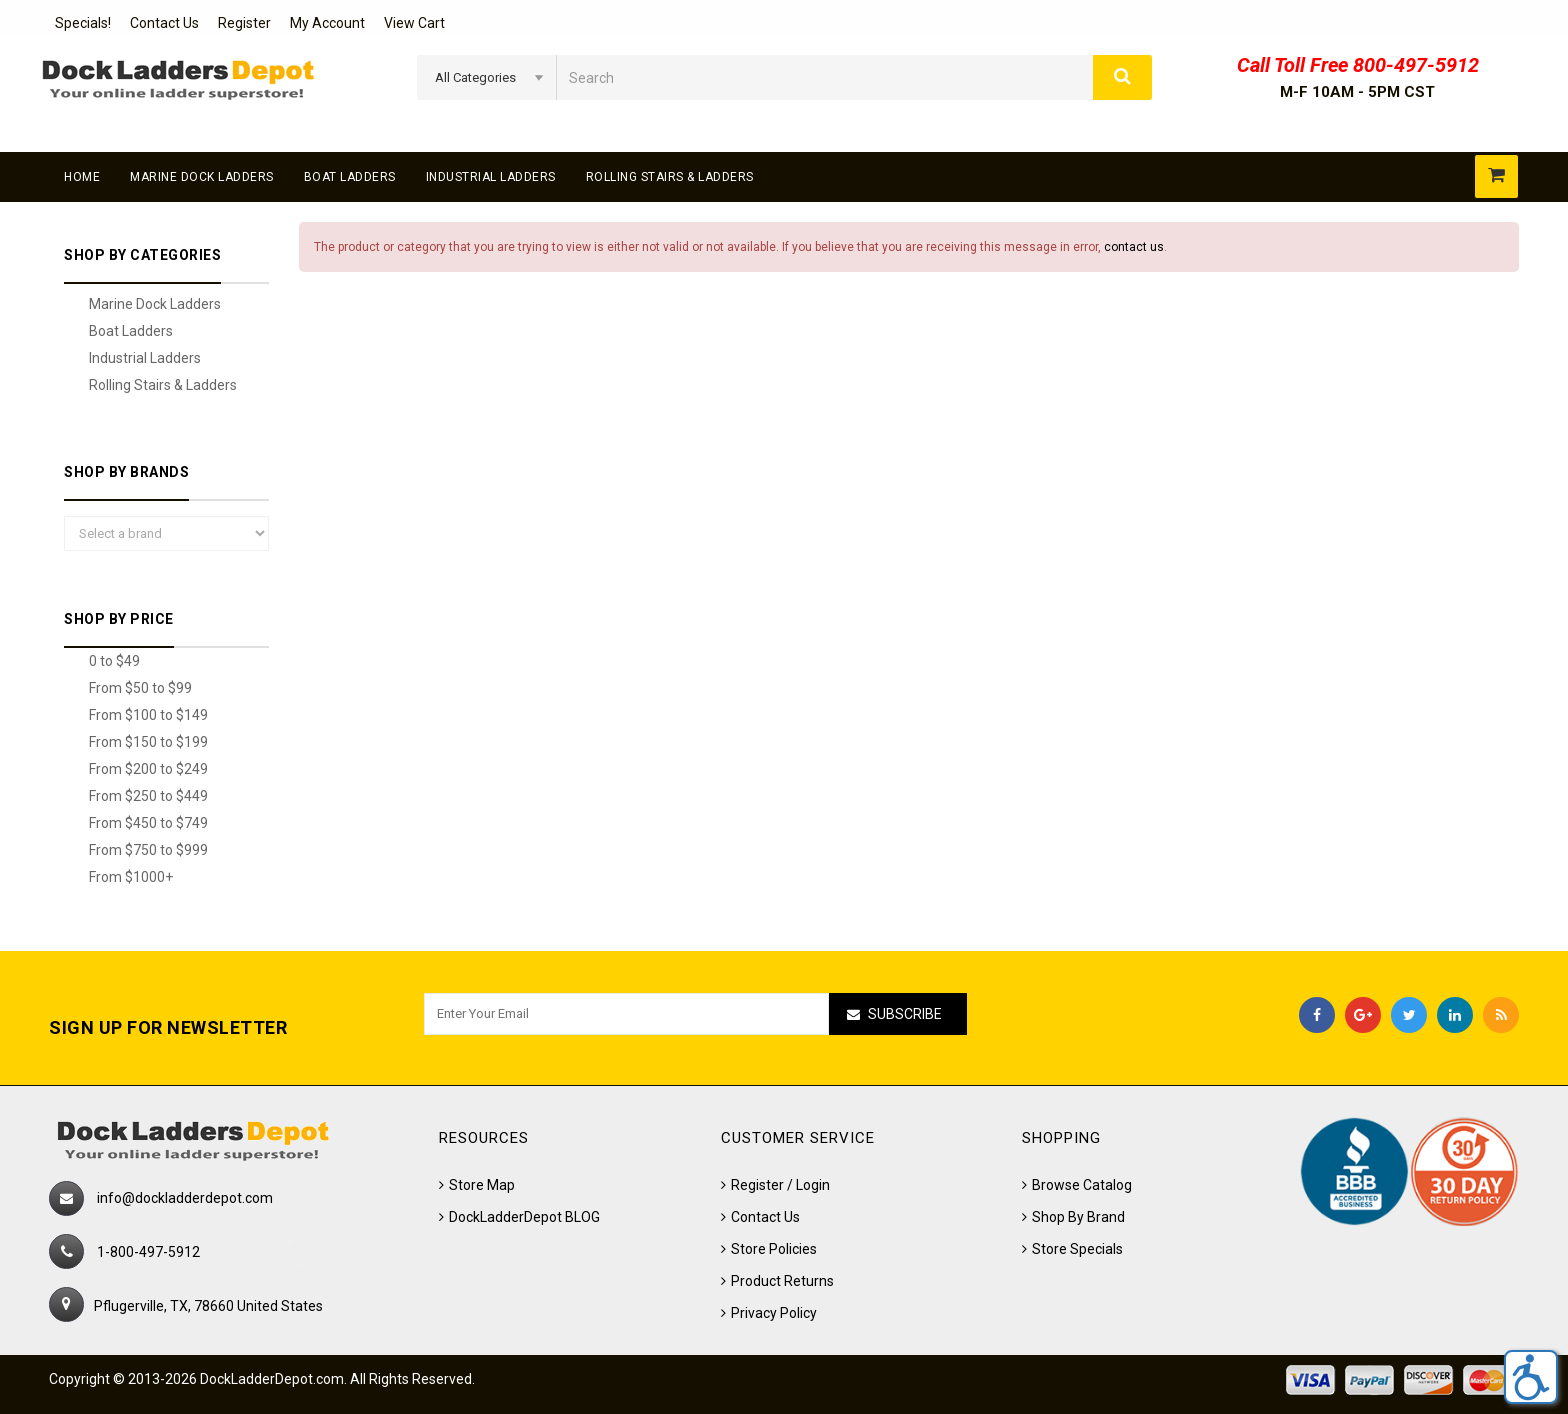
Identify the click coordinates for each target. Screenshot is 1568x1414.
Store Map (482, 1185)
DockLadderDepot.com (272, 1379)
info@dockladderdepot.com (185, 1198)
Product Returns (782, 1281)
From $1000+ (131, 877)
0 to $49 (114, 661)
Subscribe (905, 1014)
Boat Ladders (350, 177)
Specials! (83, 23)
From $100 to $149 (148, 715)
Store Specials (1077, 1249)
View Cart (414, 23)
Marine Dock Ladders (202, 177)
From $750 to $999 (148, 850)
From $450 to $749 (148, 823)
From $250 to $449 (148, 796)
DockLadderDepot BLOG (524, 1217)
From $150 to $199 (148, 742)
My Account (327, 23)
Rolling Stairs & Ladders (670, 177)
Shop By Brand (1078, 1217)
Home (82, 177)
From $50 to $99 (140, 688)
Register (244, 23)
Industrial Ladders (491, 177)
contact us (1134, 247)
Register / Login (780, 1185)
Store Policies (774, 1249)
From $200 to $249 (148, 769)
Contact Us (164, 23)
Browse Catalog (1082, 1185)
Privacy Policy (774, 1313)
